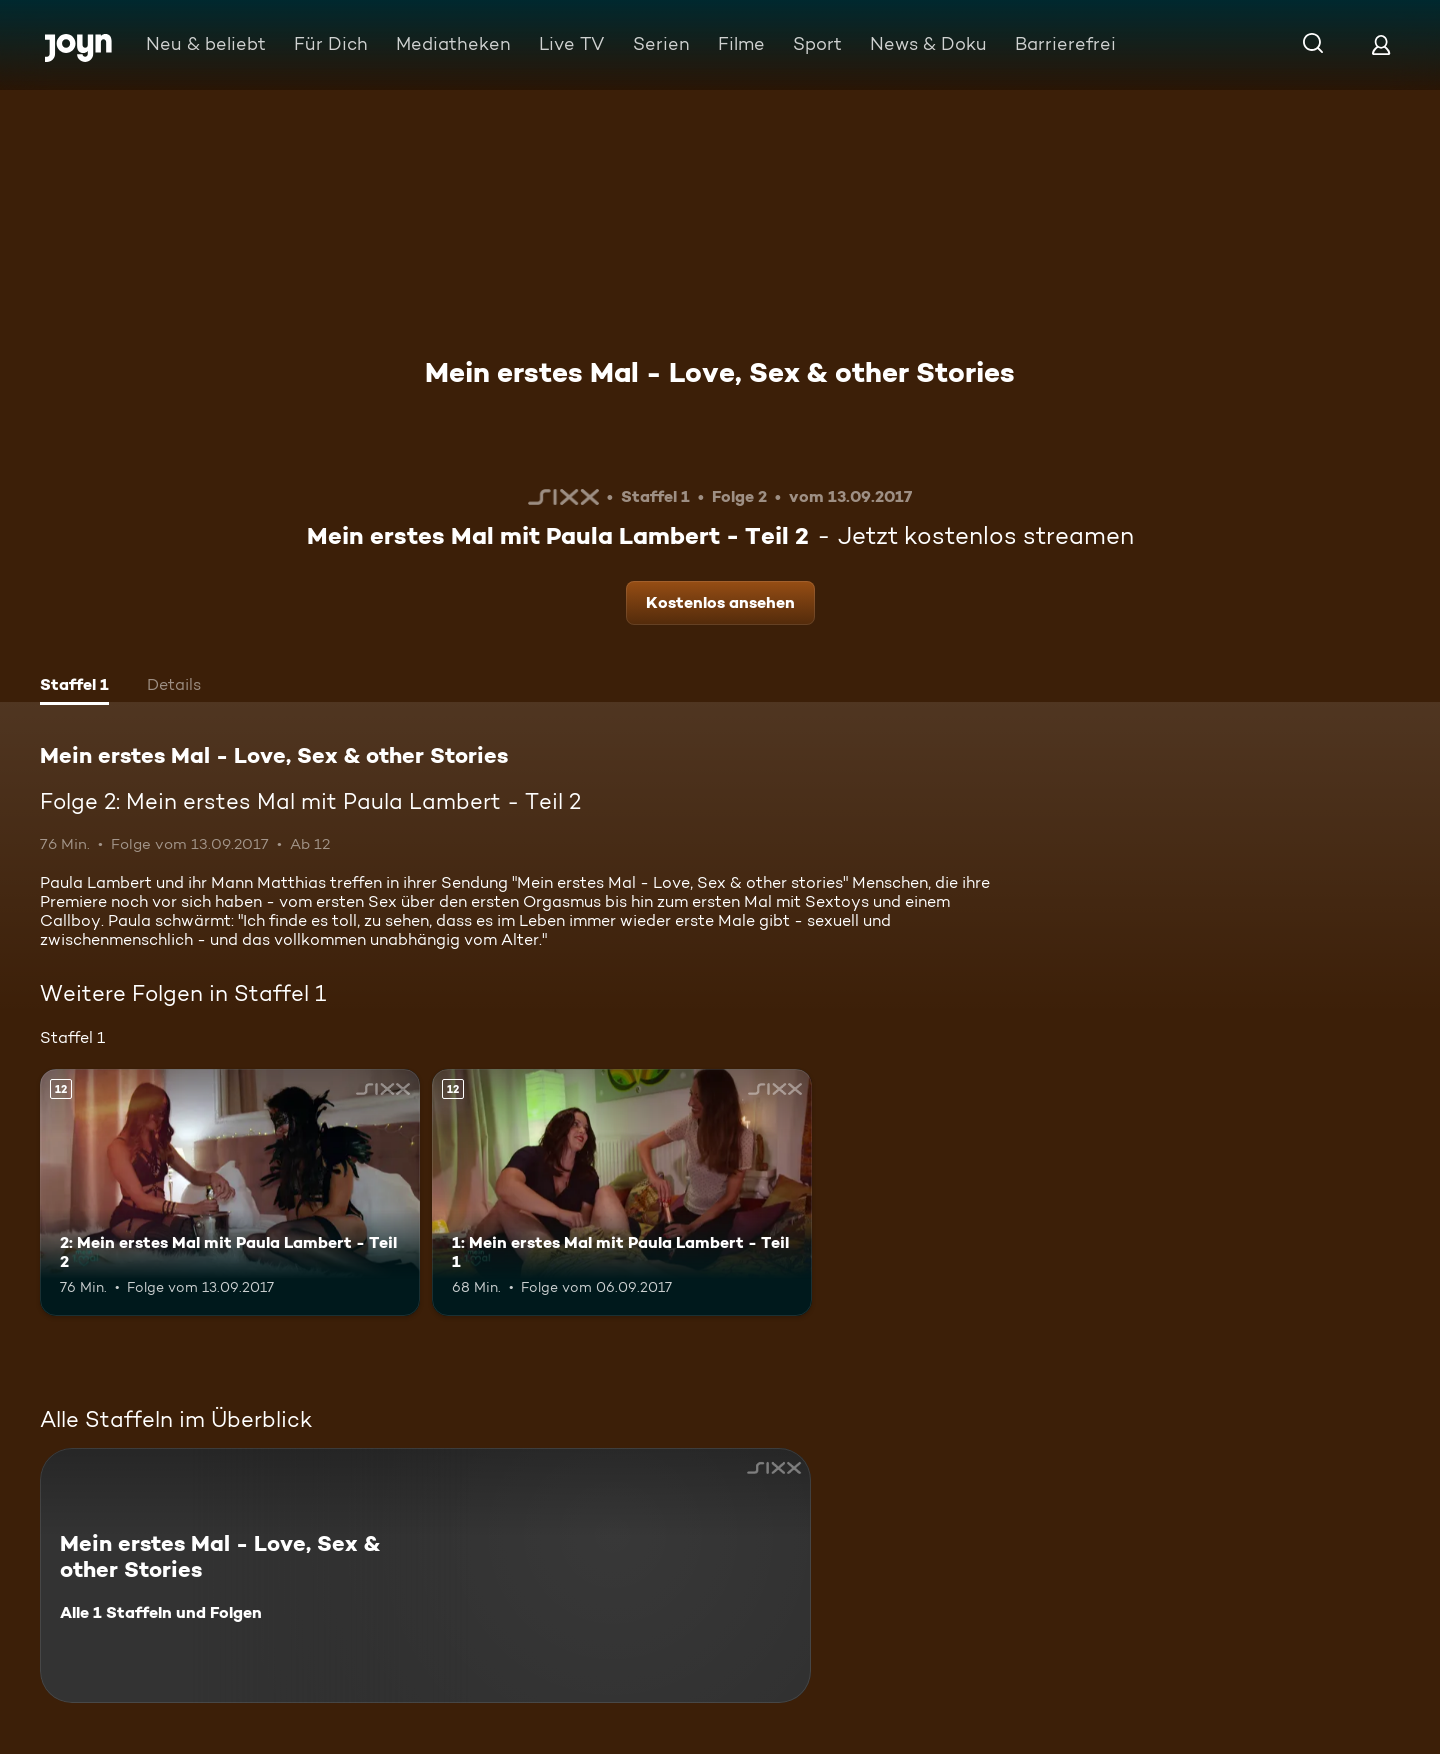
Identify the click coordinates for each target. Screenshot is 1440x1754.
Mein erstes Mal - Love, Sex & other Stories (720, 372)
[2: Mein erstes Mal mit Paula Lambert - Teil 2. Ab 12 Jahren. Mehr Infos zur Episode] (230, 1192)
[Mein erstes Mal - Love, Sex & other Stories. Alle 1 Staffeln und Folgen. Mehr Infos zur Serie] (425, 1575)
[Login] (1381, 44)
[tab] (74, 687)
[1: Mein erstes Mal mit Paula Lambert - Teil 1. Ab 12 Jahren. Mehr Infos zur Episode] (622, 1192)
